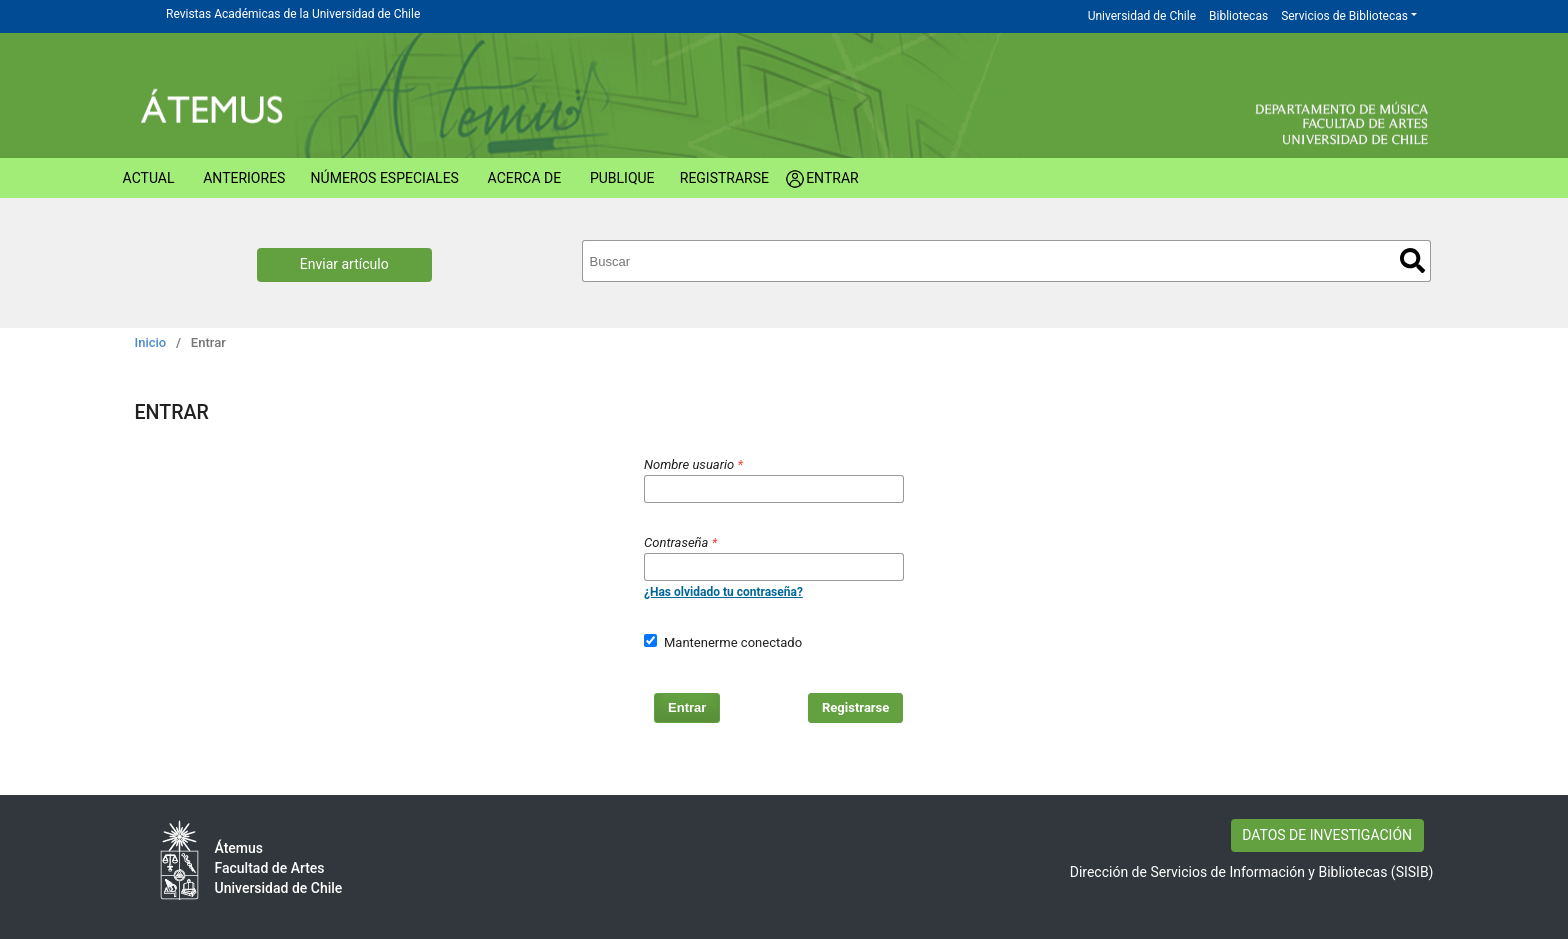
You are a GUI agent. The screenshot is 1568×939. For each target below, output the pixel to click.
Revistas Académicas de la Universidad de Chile (293, 14)
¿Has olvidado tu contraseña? (723, 592)
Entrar (832, 178)
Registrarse (724, 178)
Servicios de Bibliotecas (1344, 16)
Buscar (1412, 260)
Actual (149, 178)
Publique (622, 178)
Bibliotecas (1238, 16)
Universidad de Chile (1142, 16)
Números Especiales (385, 178)
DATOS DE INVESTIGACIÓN (1327, 835)
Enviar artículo (344, 264)
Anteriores (244, 178)
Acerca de (525, 178)
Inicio (151, 342)
